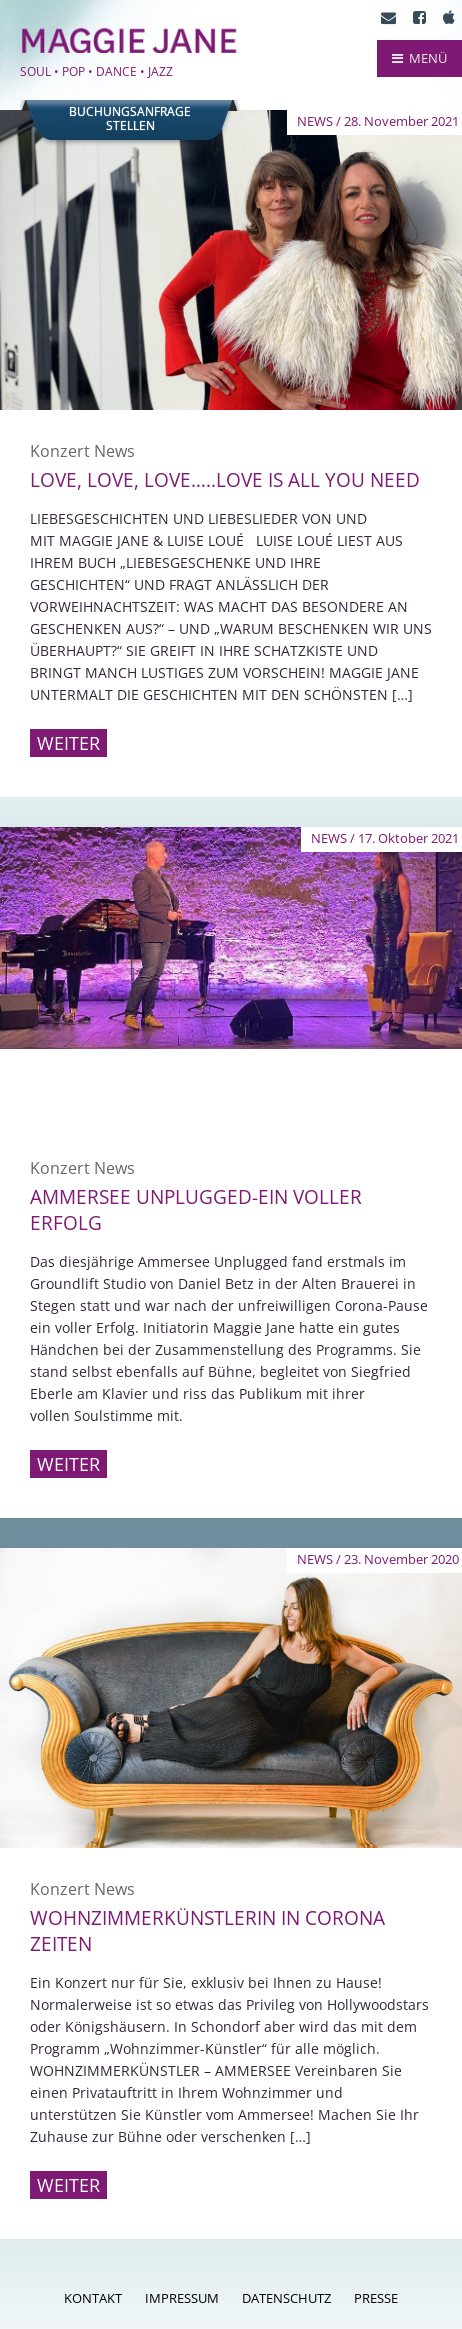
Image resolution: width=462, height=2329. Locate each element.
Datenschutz (286, 2298)
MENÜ (419, 58)
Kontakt (93, 2298)
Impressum (182, 2298)
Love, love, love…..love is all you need (225, 480)
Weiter (68, 743)
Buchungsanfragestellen (130, 119)
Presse (376, 2298)
